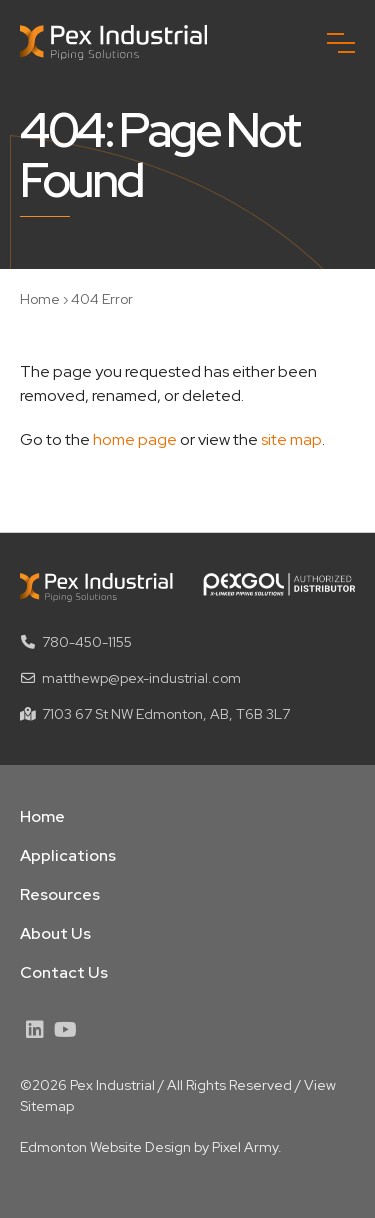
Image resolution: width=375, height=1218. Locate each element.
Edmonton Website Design (105, 1147)
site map (291, 439)
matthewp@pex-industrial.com (141, 678)
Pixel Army (245, 1147)
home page (135, 439)
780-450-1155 (87, 642)
